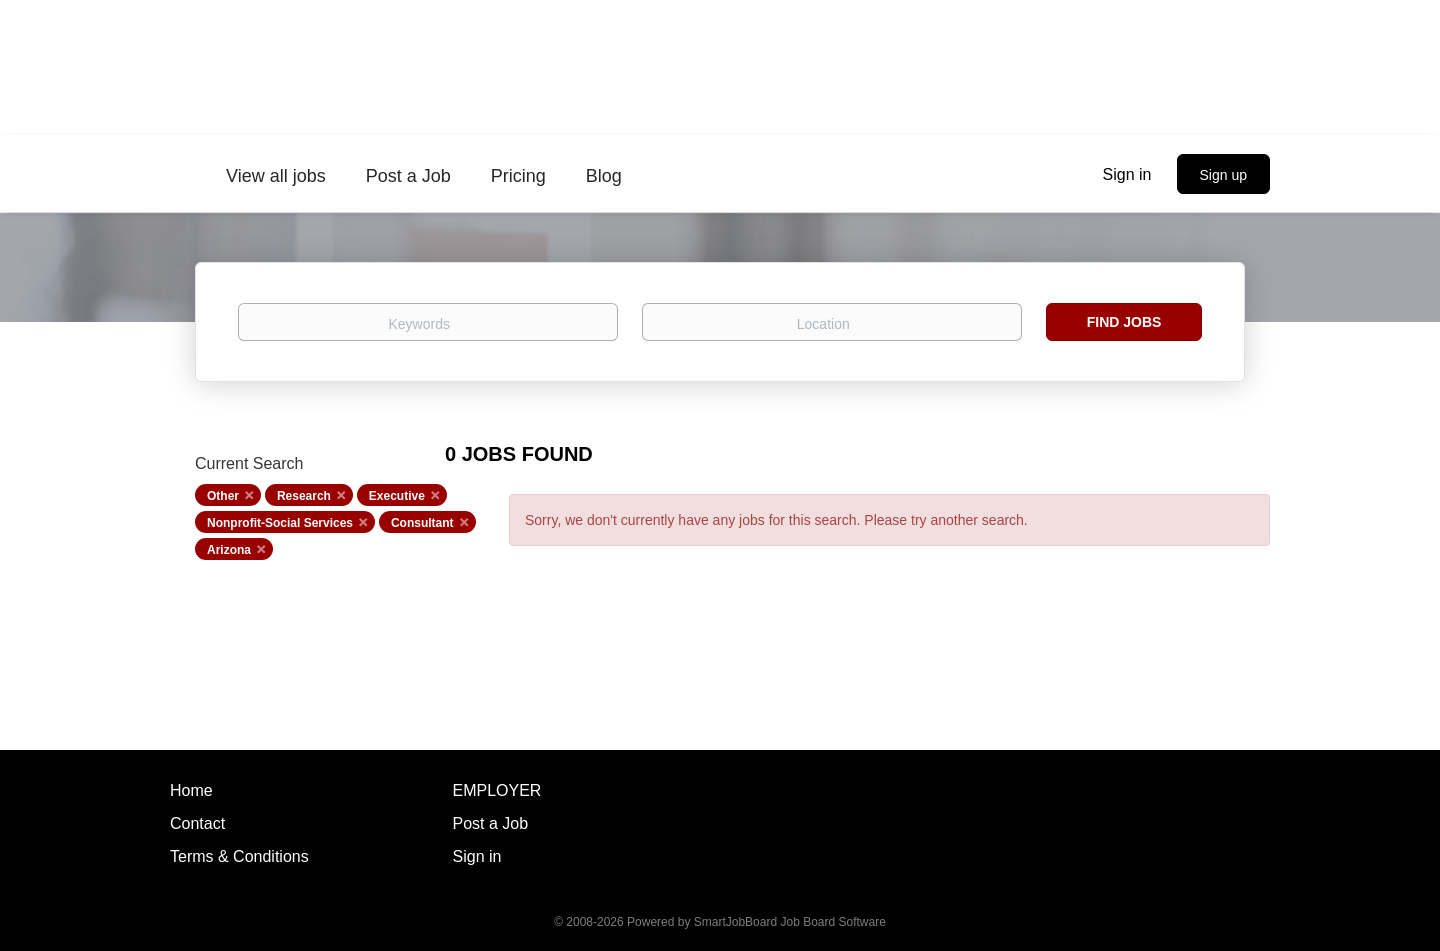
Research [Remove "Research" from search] (304, 496)
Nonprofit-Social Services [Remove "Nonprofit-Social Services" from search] (280, 523)
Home (191, 790)
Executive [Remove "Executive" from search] (397, 496)
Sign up (1223, 175)
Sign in (1127, 174)
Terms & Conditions (239, 856)
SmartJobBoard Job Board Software (790, 922)
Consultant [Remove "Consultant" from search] (422, 523)
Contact (197, 823)
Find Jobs (1124, 322)
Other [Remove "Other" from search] (223, 496)
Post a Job (491, 823)
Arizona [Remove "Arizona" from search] (229, 550)
